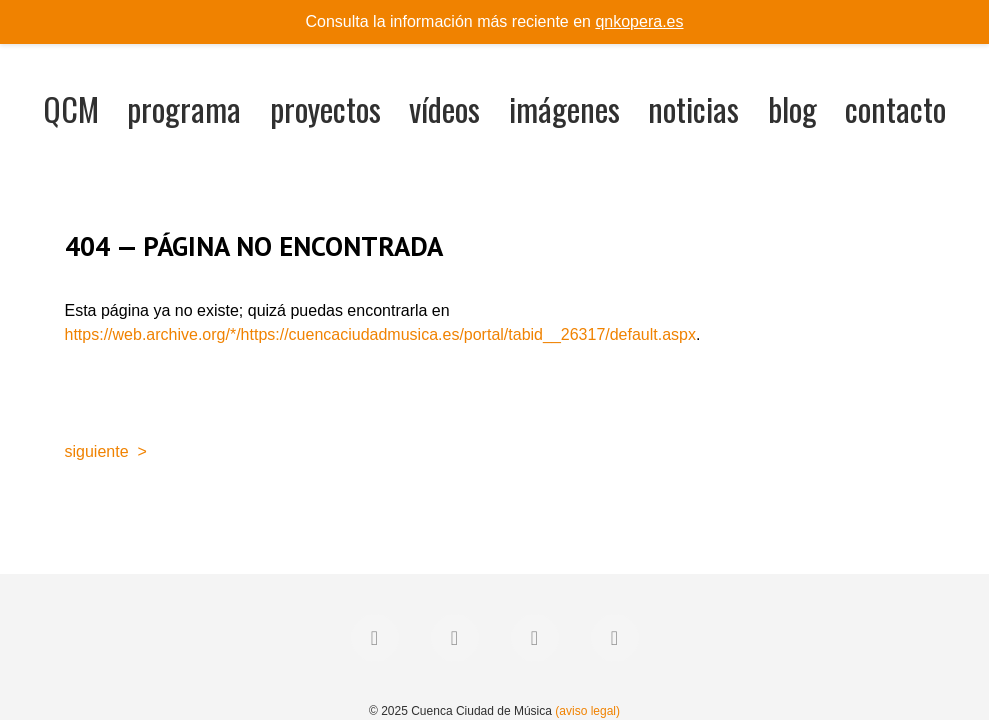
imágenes (564, 108)
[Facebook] (375, 638)
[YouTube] (615, 638)
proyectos (325, 108)
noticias (693, 108)
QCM (71, 108)
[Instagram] (535, 638)
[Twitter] (455, 638)
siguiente (97, 451)
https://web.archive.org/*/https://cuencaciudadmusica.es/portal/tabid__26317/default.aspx (381, 334)
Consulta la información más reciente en (495, 21)
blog (792, 108)
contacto (895, 108)
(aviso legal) (587, 711)
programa (184, 108)
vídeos (444, 108)
